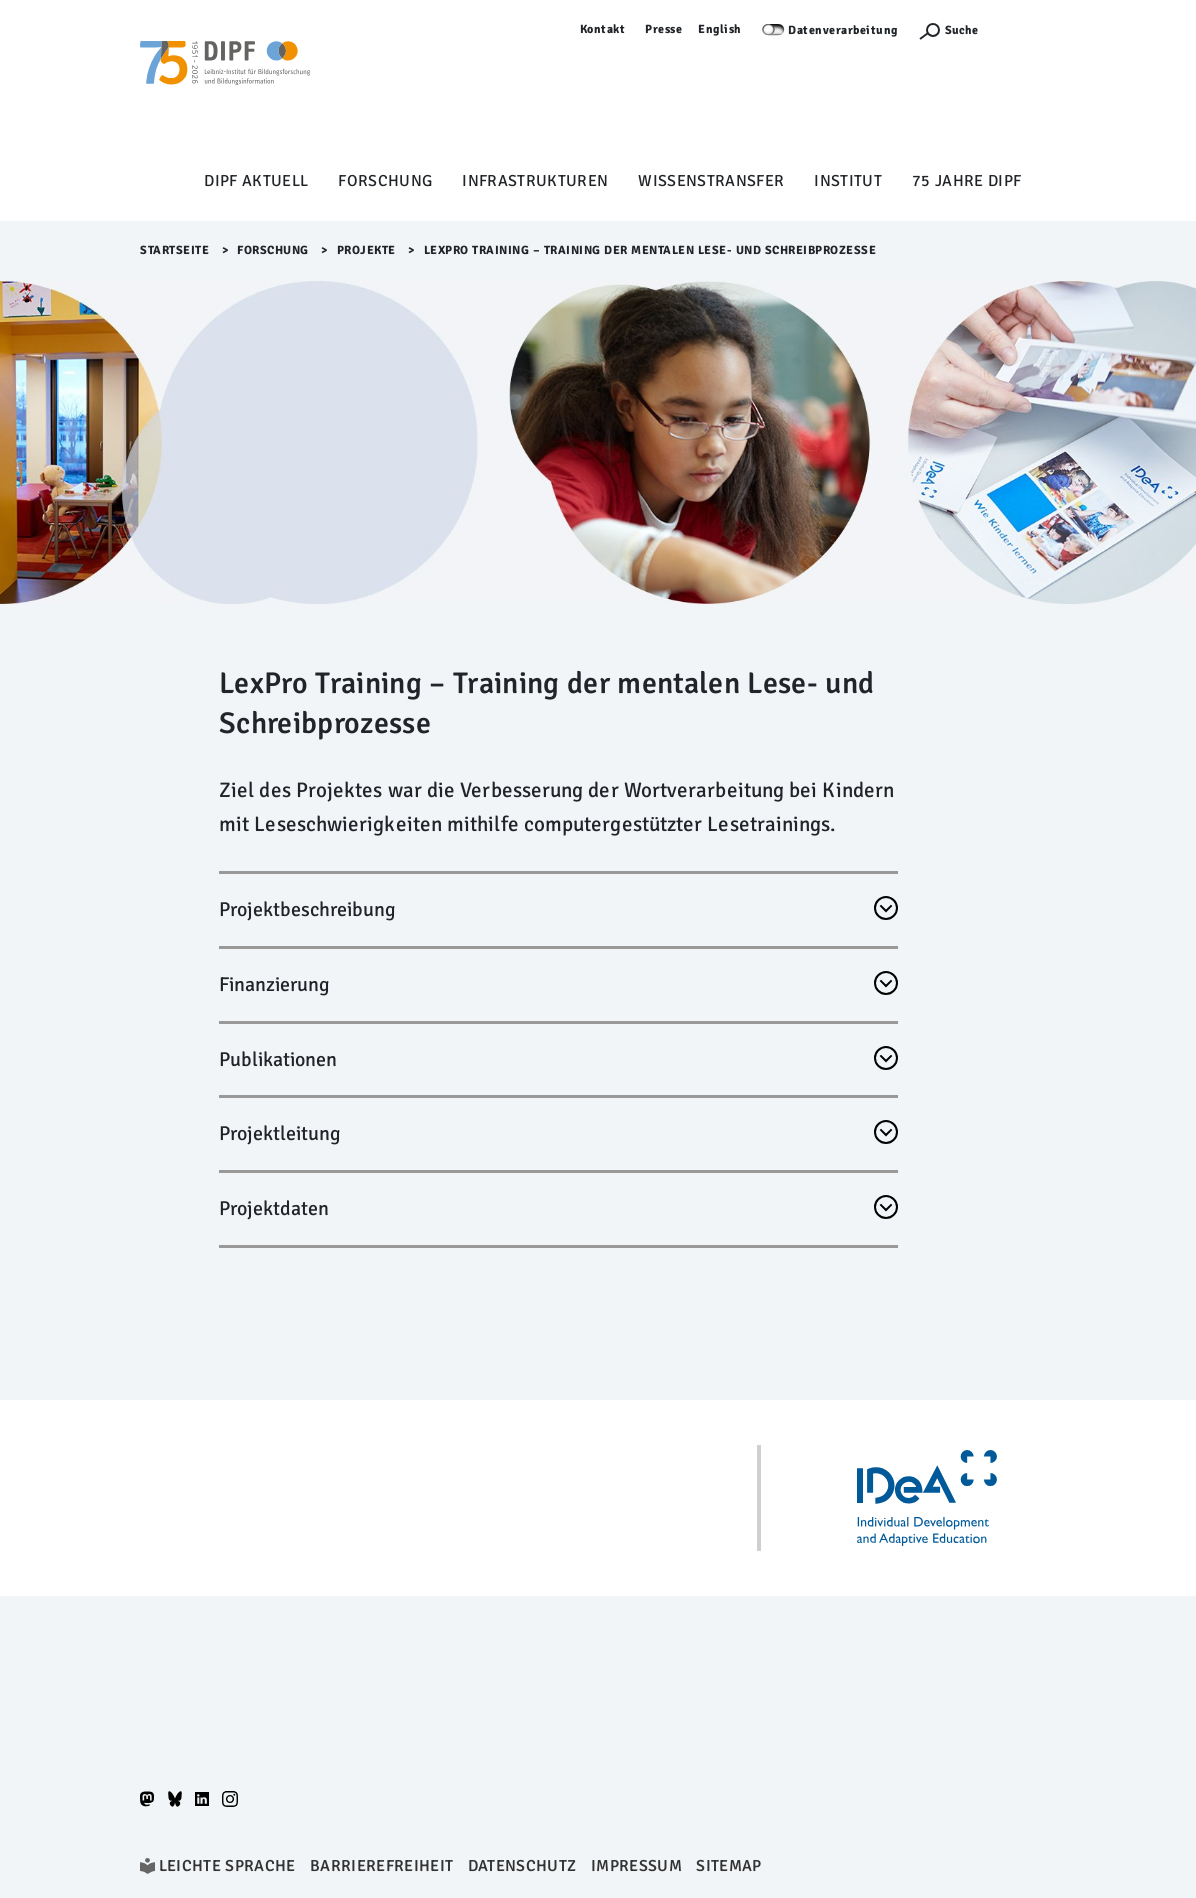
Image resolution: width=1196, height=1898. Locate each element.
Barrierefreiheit (381, 1866)
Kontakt (603, 29)
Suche (961, 30)
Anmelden (1027, 29)
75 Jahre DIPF (966, 181)
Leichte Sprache (227, 1866)
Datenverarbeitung (843, 30)
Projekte (366, 250)
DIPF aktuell (256, 181)
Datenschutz (522, 1866)
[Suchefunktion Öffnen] (948, 30)
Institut (848, 181)
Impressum (636, 1866)
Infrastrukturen (535, 181)
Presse (663, 29)
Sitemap (728, 1866)
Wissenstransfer (711, 181)
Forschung (385, 181)
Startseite (174, 250)
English (720, 29)
